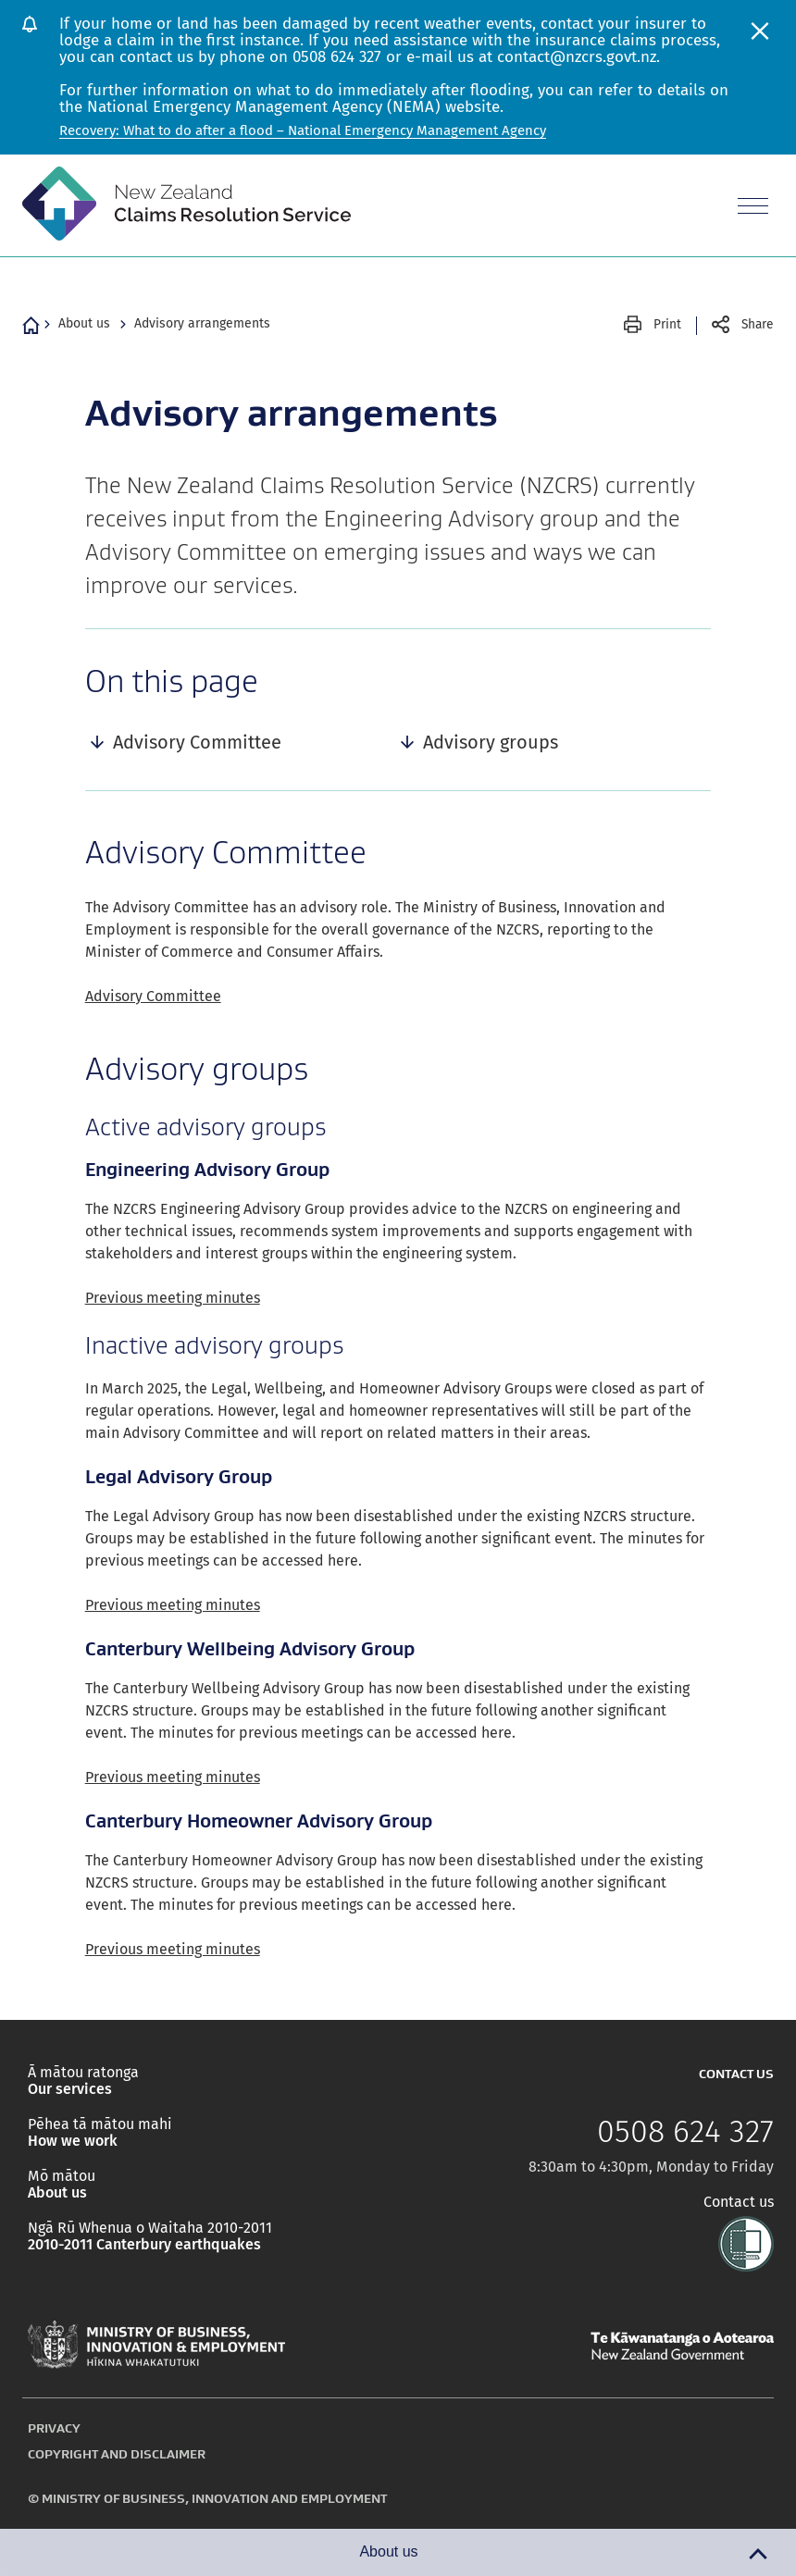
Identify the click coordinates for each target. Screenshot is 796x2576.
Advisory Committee (197, 742)
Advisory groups (490, 742)
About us (84, 323)
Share (757, 324)
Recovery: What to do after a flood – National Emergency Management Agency (302, 130)
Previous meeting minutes (172, 1298)
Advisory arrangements (202, 323)
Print (667, 324)
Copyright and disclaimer (116, 2454)
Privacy (54, 2428)
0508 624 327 (685, 2132)
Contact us (738, 2202)
